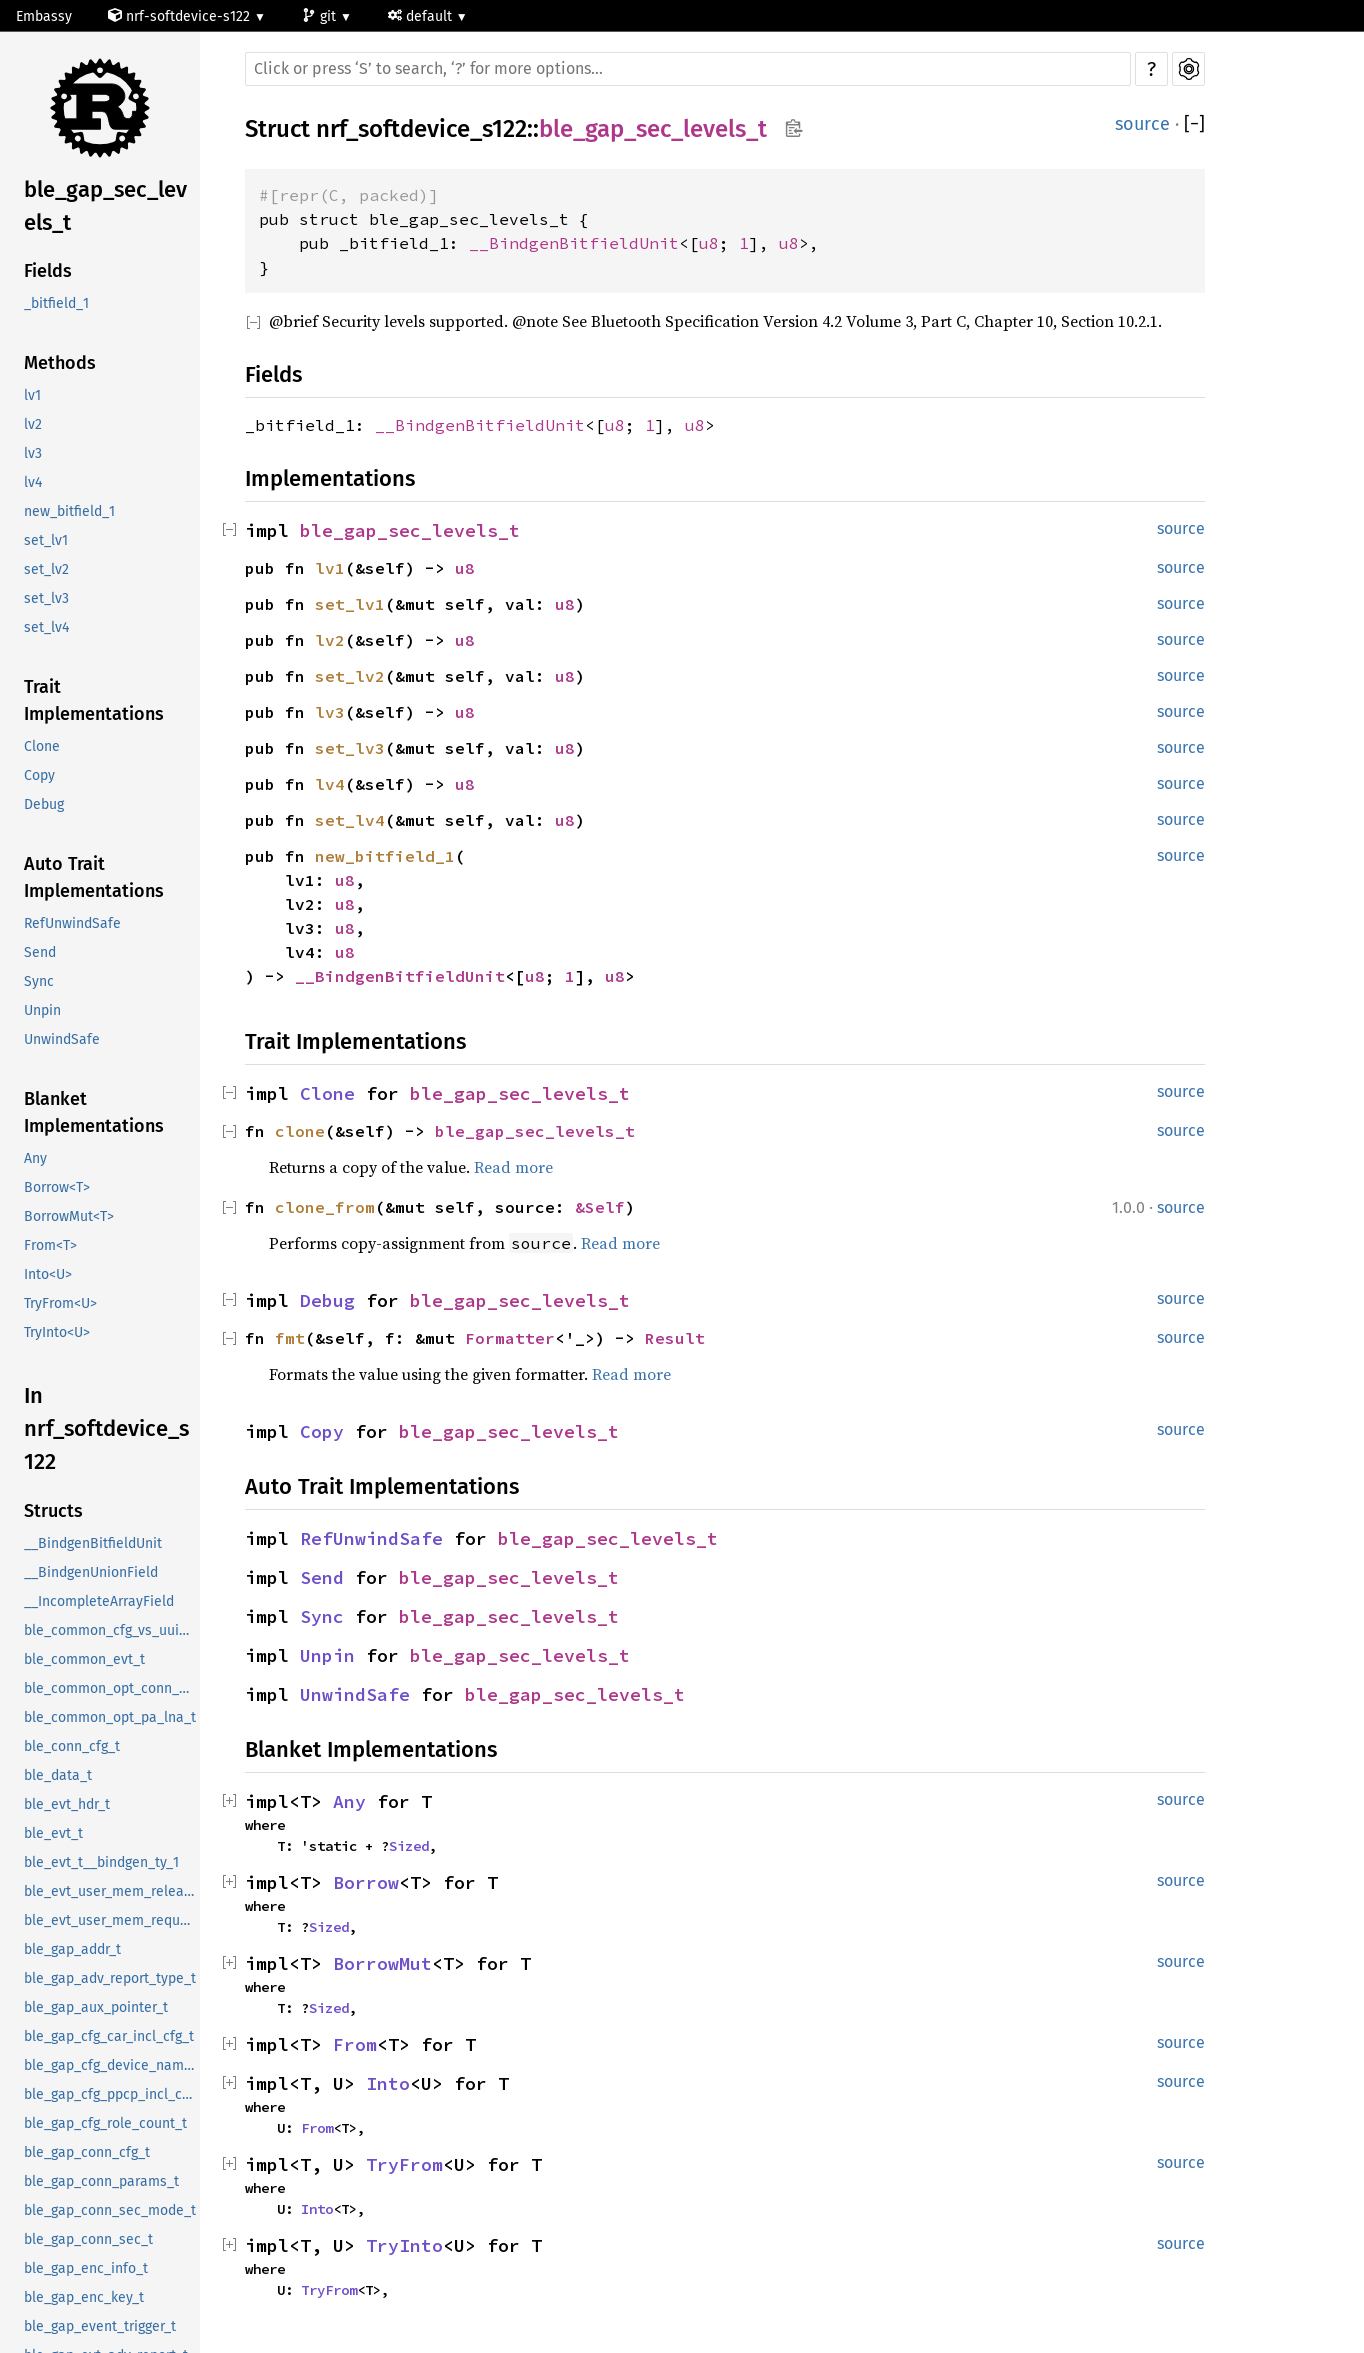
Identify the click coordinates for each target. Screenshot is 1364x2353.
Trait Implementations (94, 700)
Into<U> (48, 1274)
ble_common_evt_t (84, 1659)
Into (388, 2083)
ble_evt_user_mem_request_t (112, 1920)
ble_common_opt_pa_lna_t (110, 1717)
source (1142, 124)
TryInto (404, 2245)
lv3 (33, 453)
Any (35, 1158)
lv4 (33, 482)
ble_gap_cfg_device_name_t (112, 2065)
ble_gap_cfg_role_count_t (105, 2123)
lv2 (33, 424)
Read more (513, 1167)
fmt (290, 1338)
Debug (44, 804)
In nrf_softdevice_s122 (106, 1428)
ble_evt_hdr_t (67, 1804)
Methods (60, 363)
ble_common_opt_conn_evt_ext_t (112, 1688)
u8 (709, 243)
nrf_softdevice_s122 (421, 129)
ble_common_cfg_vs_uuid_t (111, 1630)
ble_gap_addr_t (72, 1949)
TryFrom (404, 2164)
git (321, 16)
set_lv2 (46, 569)
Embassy (44, 16)
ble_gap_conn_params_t (101, 2181)
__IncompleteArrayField (99, 1601)
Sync (39, 981)
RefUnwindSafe (72, 923)
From (355, 2044)
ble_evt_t (53, 1833)
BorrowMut (382, 1963)
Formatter (510, 1338)
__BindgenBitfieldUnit (93, 1543)
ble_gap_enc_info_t (86, 2268)
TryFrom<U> (60, 1303)
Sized (409, 1846)
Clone (42, 746)
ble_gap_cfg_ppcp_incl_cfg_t (112, 2094)
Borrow (366, 1882)
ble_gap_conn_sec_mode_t (110, 2210)
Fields (48, 271)
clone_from (325, 1207)
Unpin (42, 1010)
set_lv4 (46, 627)
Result (675, 1338)
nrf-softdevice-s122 (181, 16)
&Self (600, 1207)
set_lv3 (46, 598)
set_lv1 (46, 540)
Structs (53, 1511)
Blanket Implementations (94, 1112)
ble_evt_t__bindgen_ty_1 (101, 1862)
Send (40, 952)
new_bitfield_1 (69, 511)
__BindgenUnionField (91, 1572)
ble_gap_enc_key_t (84, 2297)
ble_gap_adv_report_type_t (110, 1978)
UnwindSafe (62, 1039)
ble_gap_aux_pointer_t (96, 2007)
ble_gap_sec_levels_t (105, 206)
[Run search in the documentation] (688, 69)
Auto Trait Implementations (94, 877)
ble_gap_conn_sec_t (88, 2239)
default (422, 16)
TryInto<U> (57, 1332)
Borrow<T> (57, 1187)
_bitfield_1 (56, 303)
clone (300, 1131)
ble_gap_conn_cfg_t (87, 2152)
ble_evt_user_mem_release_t (112, 1891)
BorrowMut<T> (69, 1216)
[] (1194, 124)
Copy (39, 775)
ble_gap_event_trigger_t (100, 2326)
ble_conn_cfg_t (72, 1746)
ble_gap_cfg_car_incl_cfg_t (109, 2036)
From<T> (50, 1245)
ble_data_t (58, 1775)
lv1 (32, 395)
